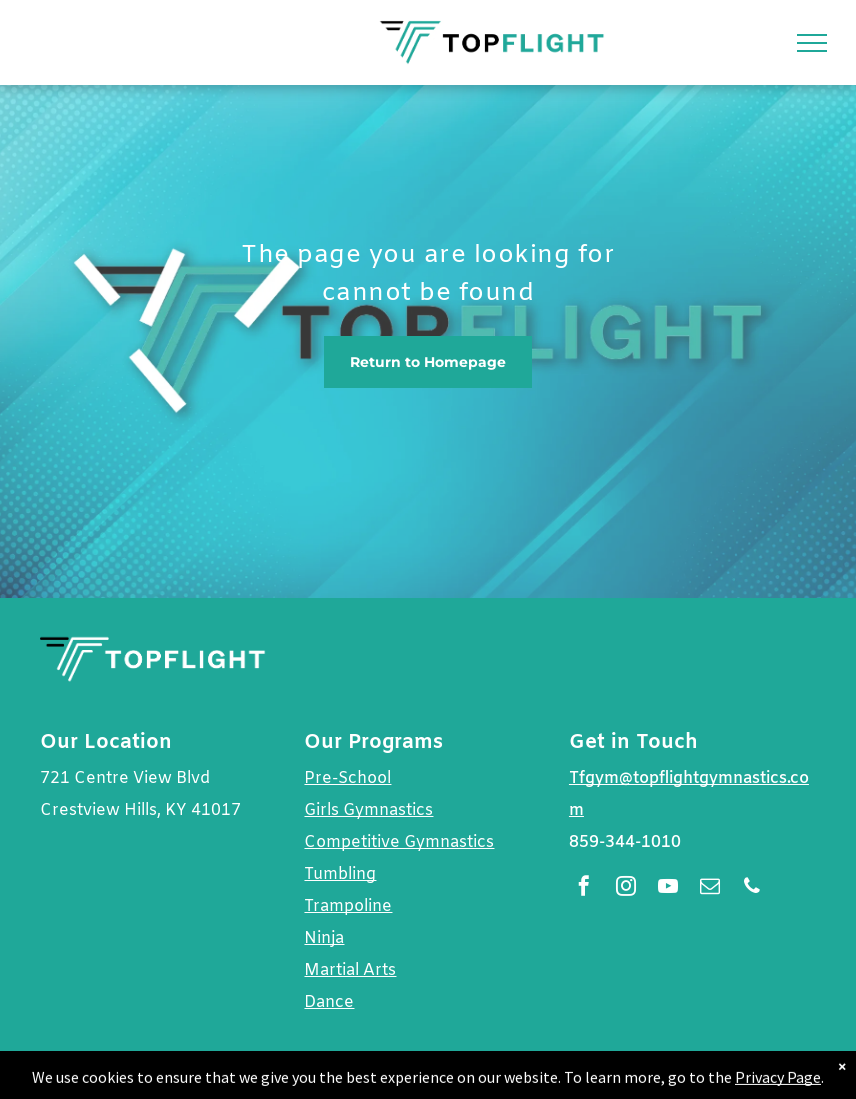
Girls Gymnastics (368, 810)
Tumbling (340, 874)
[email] (710, 888)
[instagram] (626, 888)
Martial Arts (350, 970)
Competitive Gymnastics (399, 842)
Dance (329, 1002)
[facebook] (584, 888)
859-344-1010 (625, 842)
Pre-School (347, 778)
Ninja (324, 938)
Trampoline (348, 906)
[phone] (752, 888)
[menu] (812, 43)
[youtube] (668, 888)
